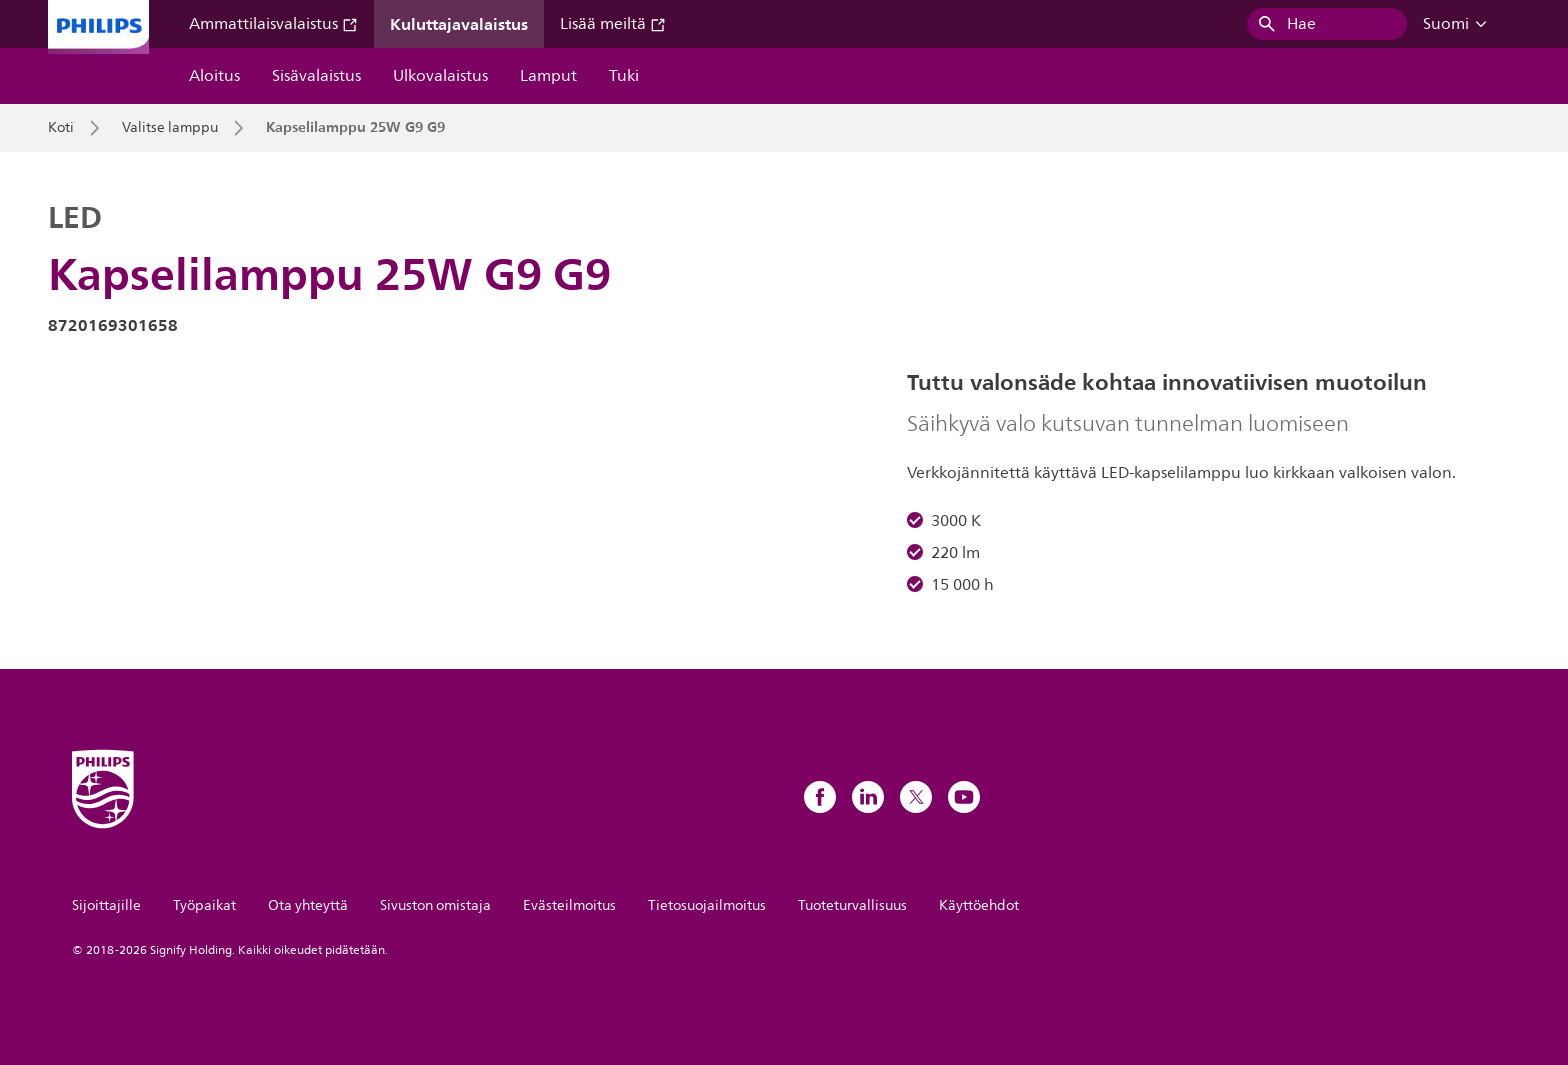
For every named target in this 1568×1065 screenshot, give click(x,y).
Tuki (624, 76)
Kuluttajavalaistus (459, 24)
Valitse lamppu (170, 128)
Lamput (548, 76)
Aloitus (214, 76)
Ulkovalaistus (440, 76)
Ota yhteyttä (308, 905)
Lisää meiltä (613, 24)
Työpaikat (204, 905)
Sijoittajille (106, 905)
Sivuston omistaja (435, 905)
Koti (61, 128)
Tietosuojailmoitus (707, 905)
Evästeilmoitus (569, 905)
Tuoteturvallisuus (852, 905)
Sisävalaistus (316, 76)
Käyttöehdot (979, 905)
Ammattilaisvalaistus (273, 24)
